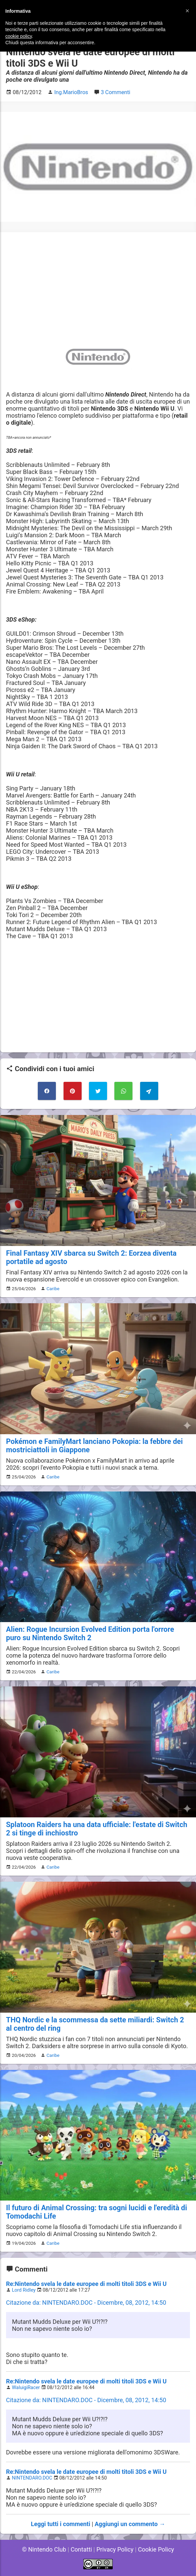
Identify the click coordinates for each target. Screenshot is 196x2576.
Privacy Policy (114, 2549)
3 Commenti (115, 92)
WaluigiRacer (26, 2387)
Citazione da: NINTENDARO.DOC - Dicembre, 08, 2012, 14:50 (86, 2302)
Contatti (81, 2549)
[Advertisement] (98, 285)
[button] (187, 10)
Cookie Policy (156, 2549)
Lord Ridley (24, 2290)
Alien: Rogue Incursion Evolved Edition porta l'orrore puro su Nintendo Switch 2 (90, 1633)
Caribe (53, 1288)
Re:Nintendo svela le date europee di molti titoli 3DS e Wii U (86, 2283)
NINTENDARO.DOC (32, 2478)
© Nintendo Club (44, 2549)
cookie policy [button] (18, 36)
